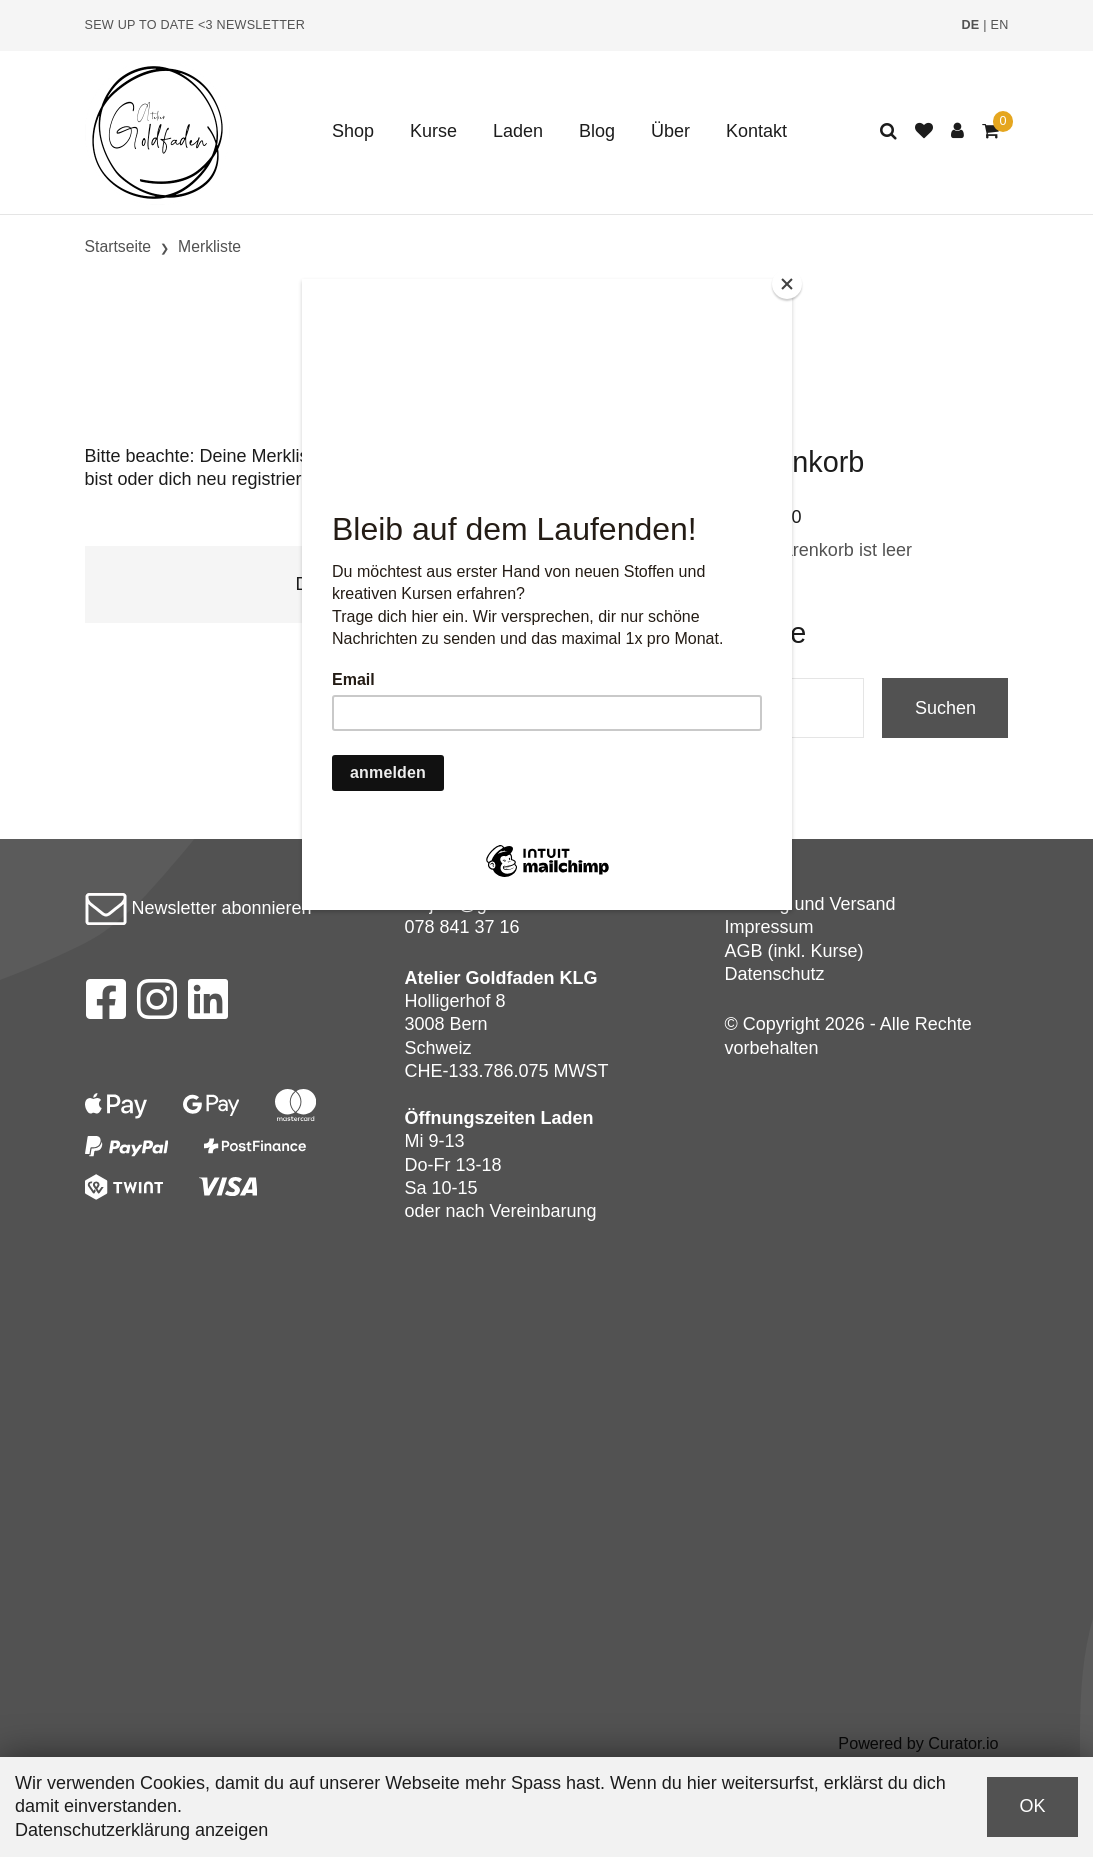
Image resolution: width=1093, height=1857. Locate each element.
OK (1032, 1806)
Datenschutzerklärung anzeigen (141, 1830)
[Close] (787, 284)
